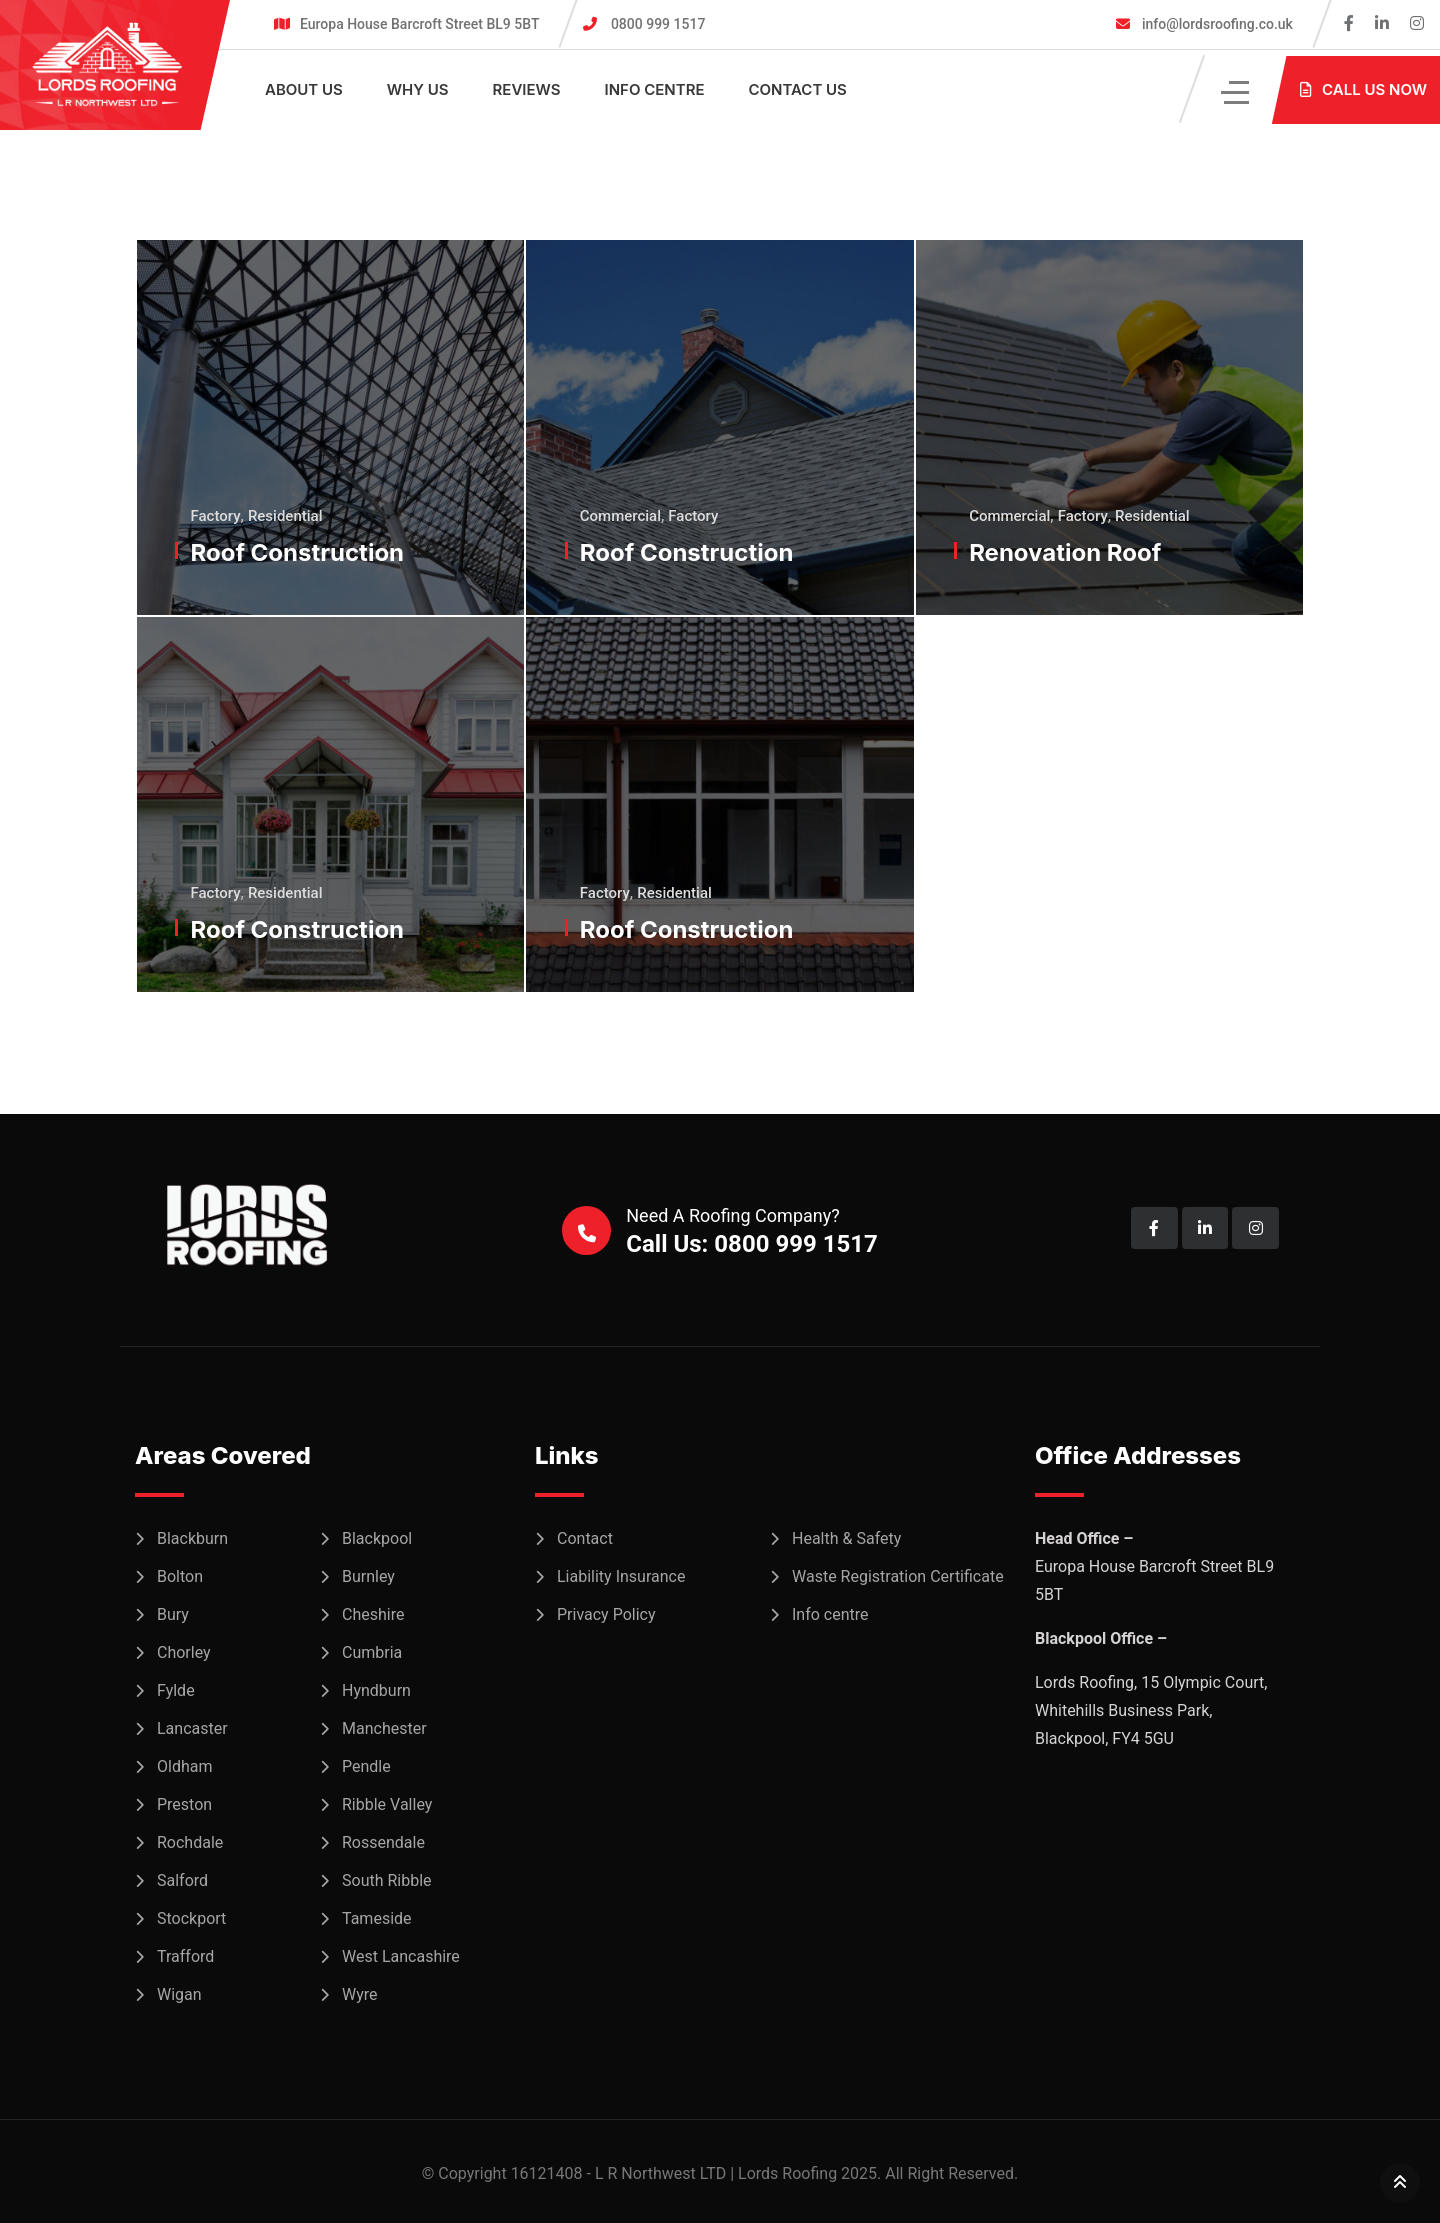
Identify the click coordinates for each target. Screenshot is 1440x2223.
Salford (182, 1880)
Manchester (384, 1728)
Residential (285, 516)
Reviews (527, 89)
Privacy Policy (606, 1614)
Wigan (179, 1994)
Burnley (368, 1576)
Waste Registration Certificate (898, 1576)
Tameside (377, 1918)
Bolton (180, 1576)
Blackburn (192, 1538)
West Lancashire (401, 1956)
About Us (304, 89)
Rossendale (383, 1842)
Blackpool (377, 1538)
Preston (184, 1804)
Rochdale (190, 1842)
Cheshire (373, 1614)
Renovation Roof (1066, 552)
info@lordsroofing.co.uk (1215, 24)
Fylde (176, 1690)
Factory (216, 516)
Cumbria (372, 1652)
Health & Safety (846, 1538)
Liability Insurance (621, 1576)
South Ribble (387, 1880)
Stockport (191, 1918)
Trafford (185, 1956)
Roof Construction (298, 552)
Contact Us (797, 89)
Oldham (184, 1766)
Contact (585, 1538)
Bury (173, 1614)
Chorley (184, 1652)
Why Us (418, 89)
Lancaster (192, 1728)
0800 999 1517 (658, 24)
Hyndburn (376, 1690)
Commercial (620, 516)
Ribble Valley (387, 1804)
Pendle (366, 1766)
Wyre (360, 1994)
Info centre (655, 89)
